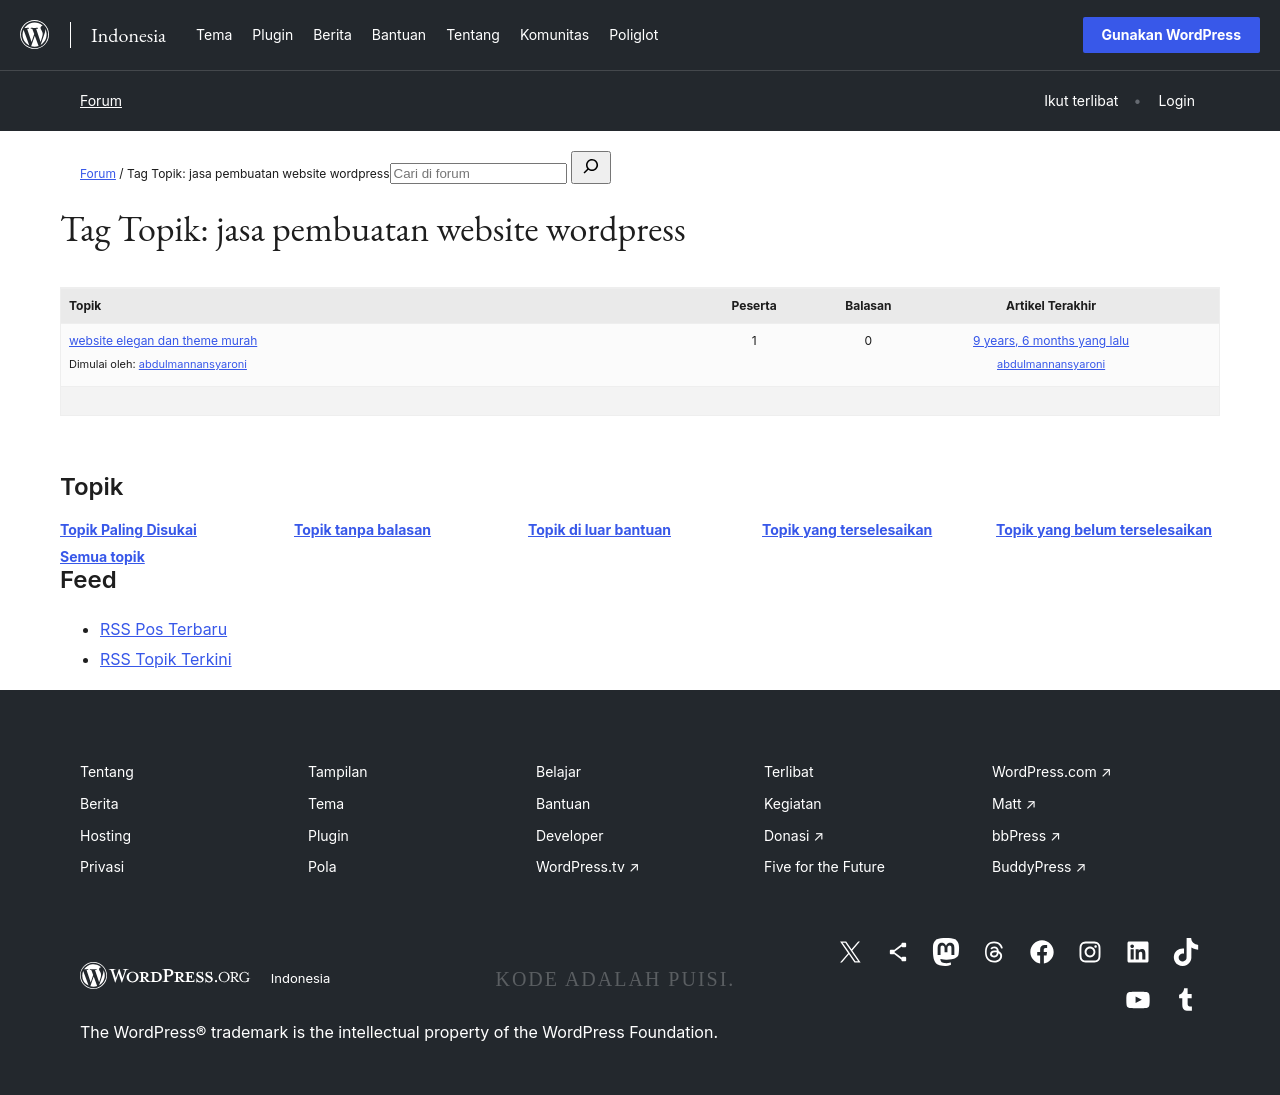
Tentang (107, 771)
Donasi (794, 835)
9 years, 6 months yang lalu (1051, 340)
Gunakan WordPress (1171, 34)
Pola (322, 866)
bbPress (1026, 835)
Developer (570, 835)
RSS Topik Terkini (166, 659)
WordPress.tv (588, 866)
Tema (326, 803)
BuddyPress (1039, 866)
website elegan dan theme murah (163, 340)
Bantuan (563, 803)
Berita (99, 803)
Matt (1014, 803)
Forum (101, 100)
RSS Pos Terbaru (163, 629)
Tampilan (338, 771)
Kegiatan (793, 803)
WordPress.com (1052, 771)
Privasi (102, 866)
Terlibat (789, 771)
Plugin (328, 835)
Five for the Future (824, 866)
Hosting (105, 835)
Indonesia (301, 978)
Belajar (558, 771)
